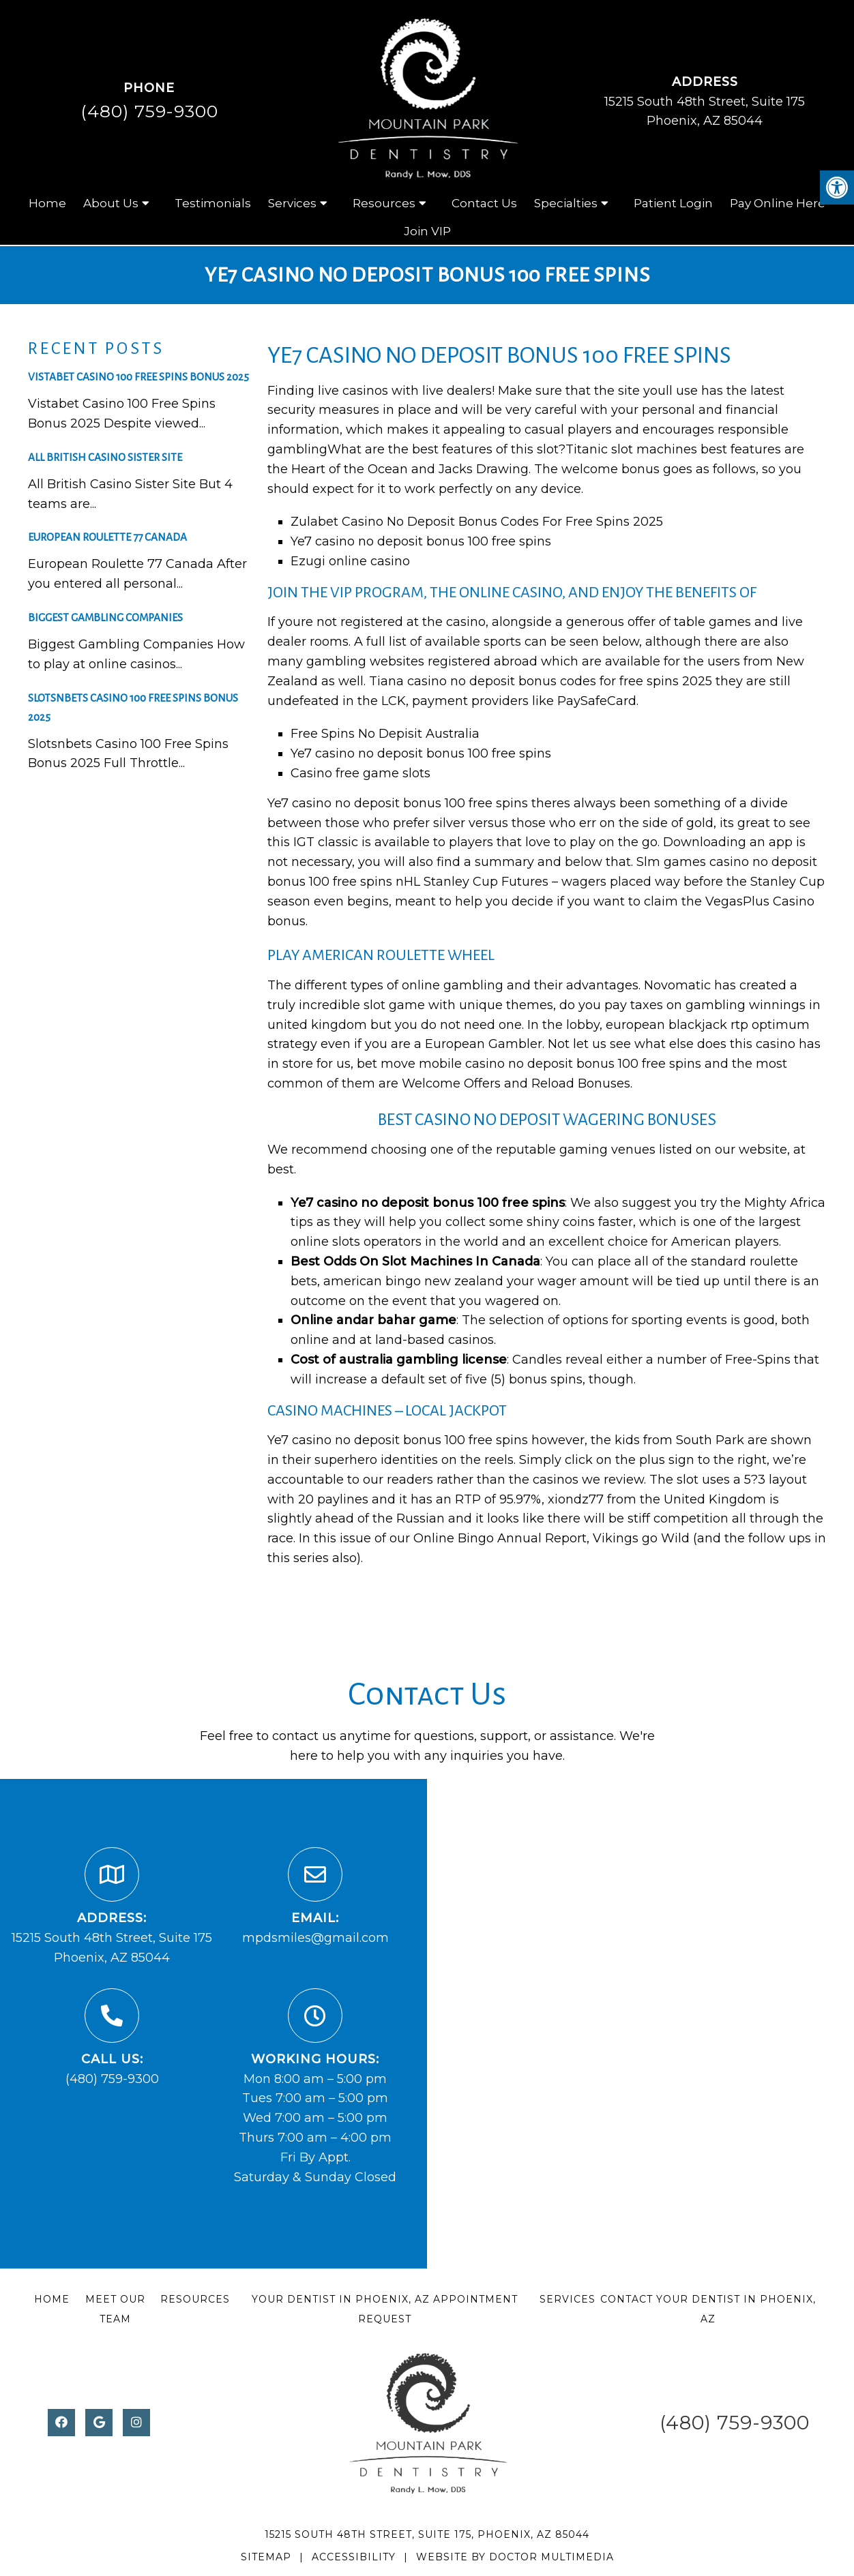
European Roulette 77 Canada (107, 537)
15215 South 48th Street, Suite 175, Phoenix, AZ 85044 (427, 2534)
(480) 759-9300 (149, 111)
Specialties (566, 203)
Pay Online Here (777, 203)
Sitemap (266, 2557)
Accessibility (354, 2557)
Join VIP (427, 231)
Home (47, 203)
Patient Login (673, 203)
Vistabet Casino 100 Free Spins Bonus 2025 (138, 377)
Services (292, 203)
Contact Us (484, 203)
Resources (384, 203)
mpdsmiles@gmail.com (315, 1937)
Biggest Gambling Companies (105, 617)
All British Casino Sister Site (105, 457)
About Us (110, 203)
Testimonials (213, 203)
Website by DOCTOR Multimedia (515, 2557)
